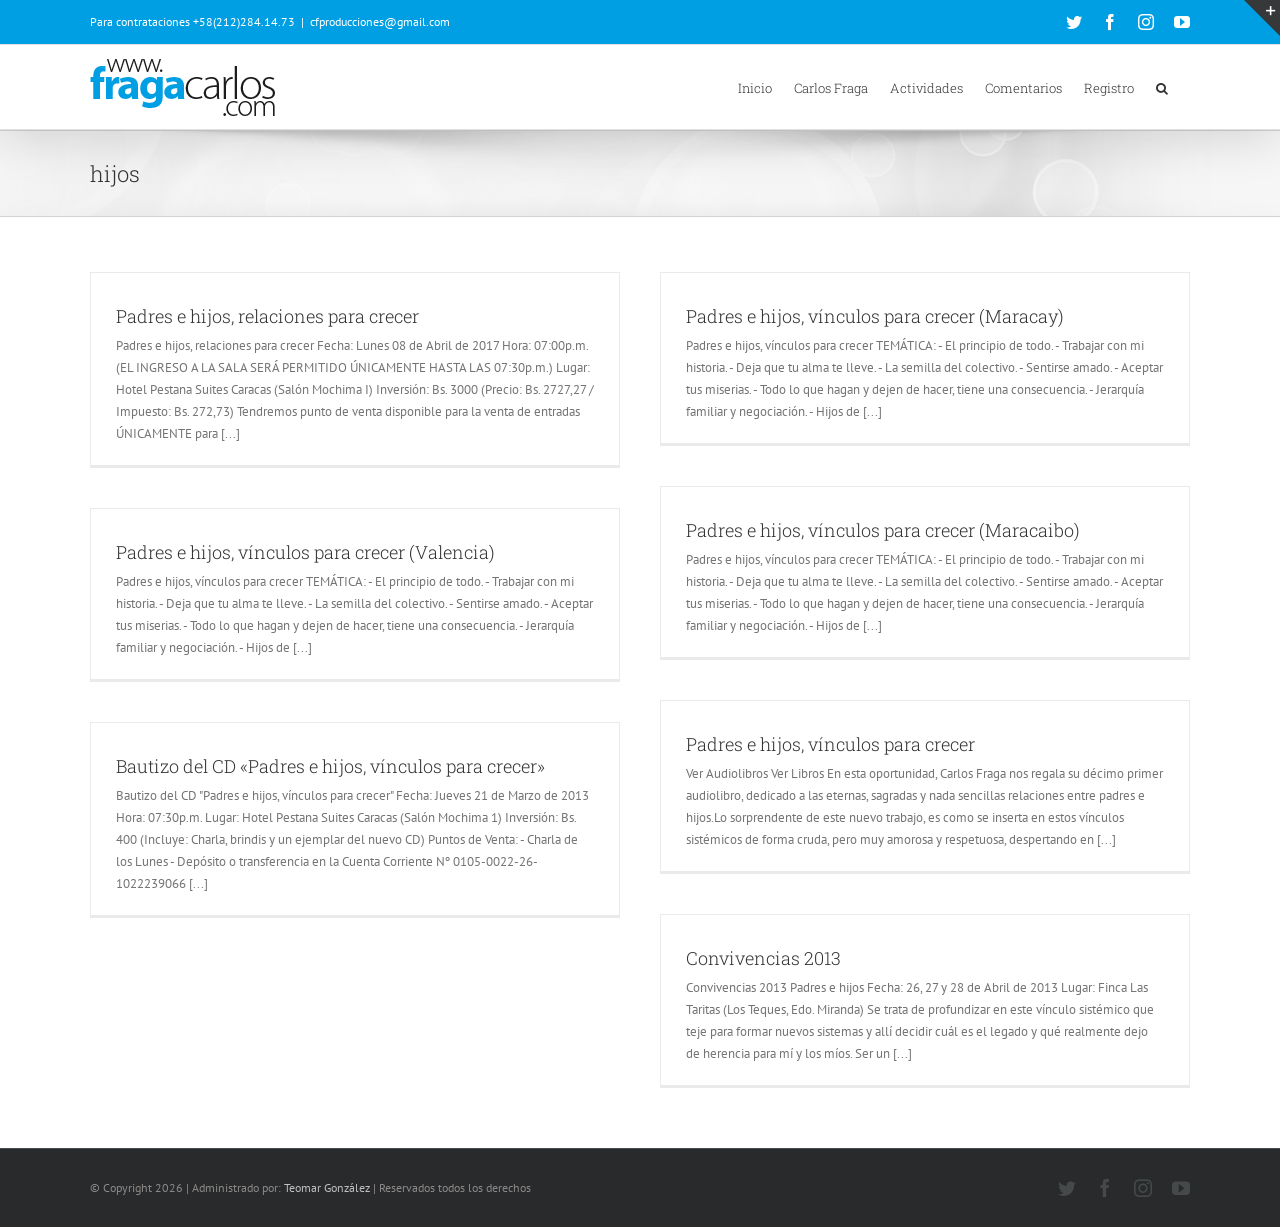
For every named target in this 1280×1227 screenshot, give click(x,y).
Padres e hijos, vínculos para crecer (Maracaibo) (883, 530)
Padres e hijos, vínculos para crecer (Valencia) (305, 552)
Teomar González (327, 1187)
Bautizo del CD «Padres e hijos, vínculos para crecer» (330, 766)
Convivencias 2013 (763, 958)
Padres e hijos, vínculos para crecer (830, 744)
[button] (1162, 87)
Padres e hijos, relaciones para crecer (267, 316)
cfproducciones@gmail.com (380, 21)
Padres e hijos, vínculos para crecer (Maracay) (875, 316)
